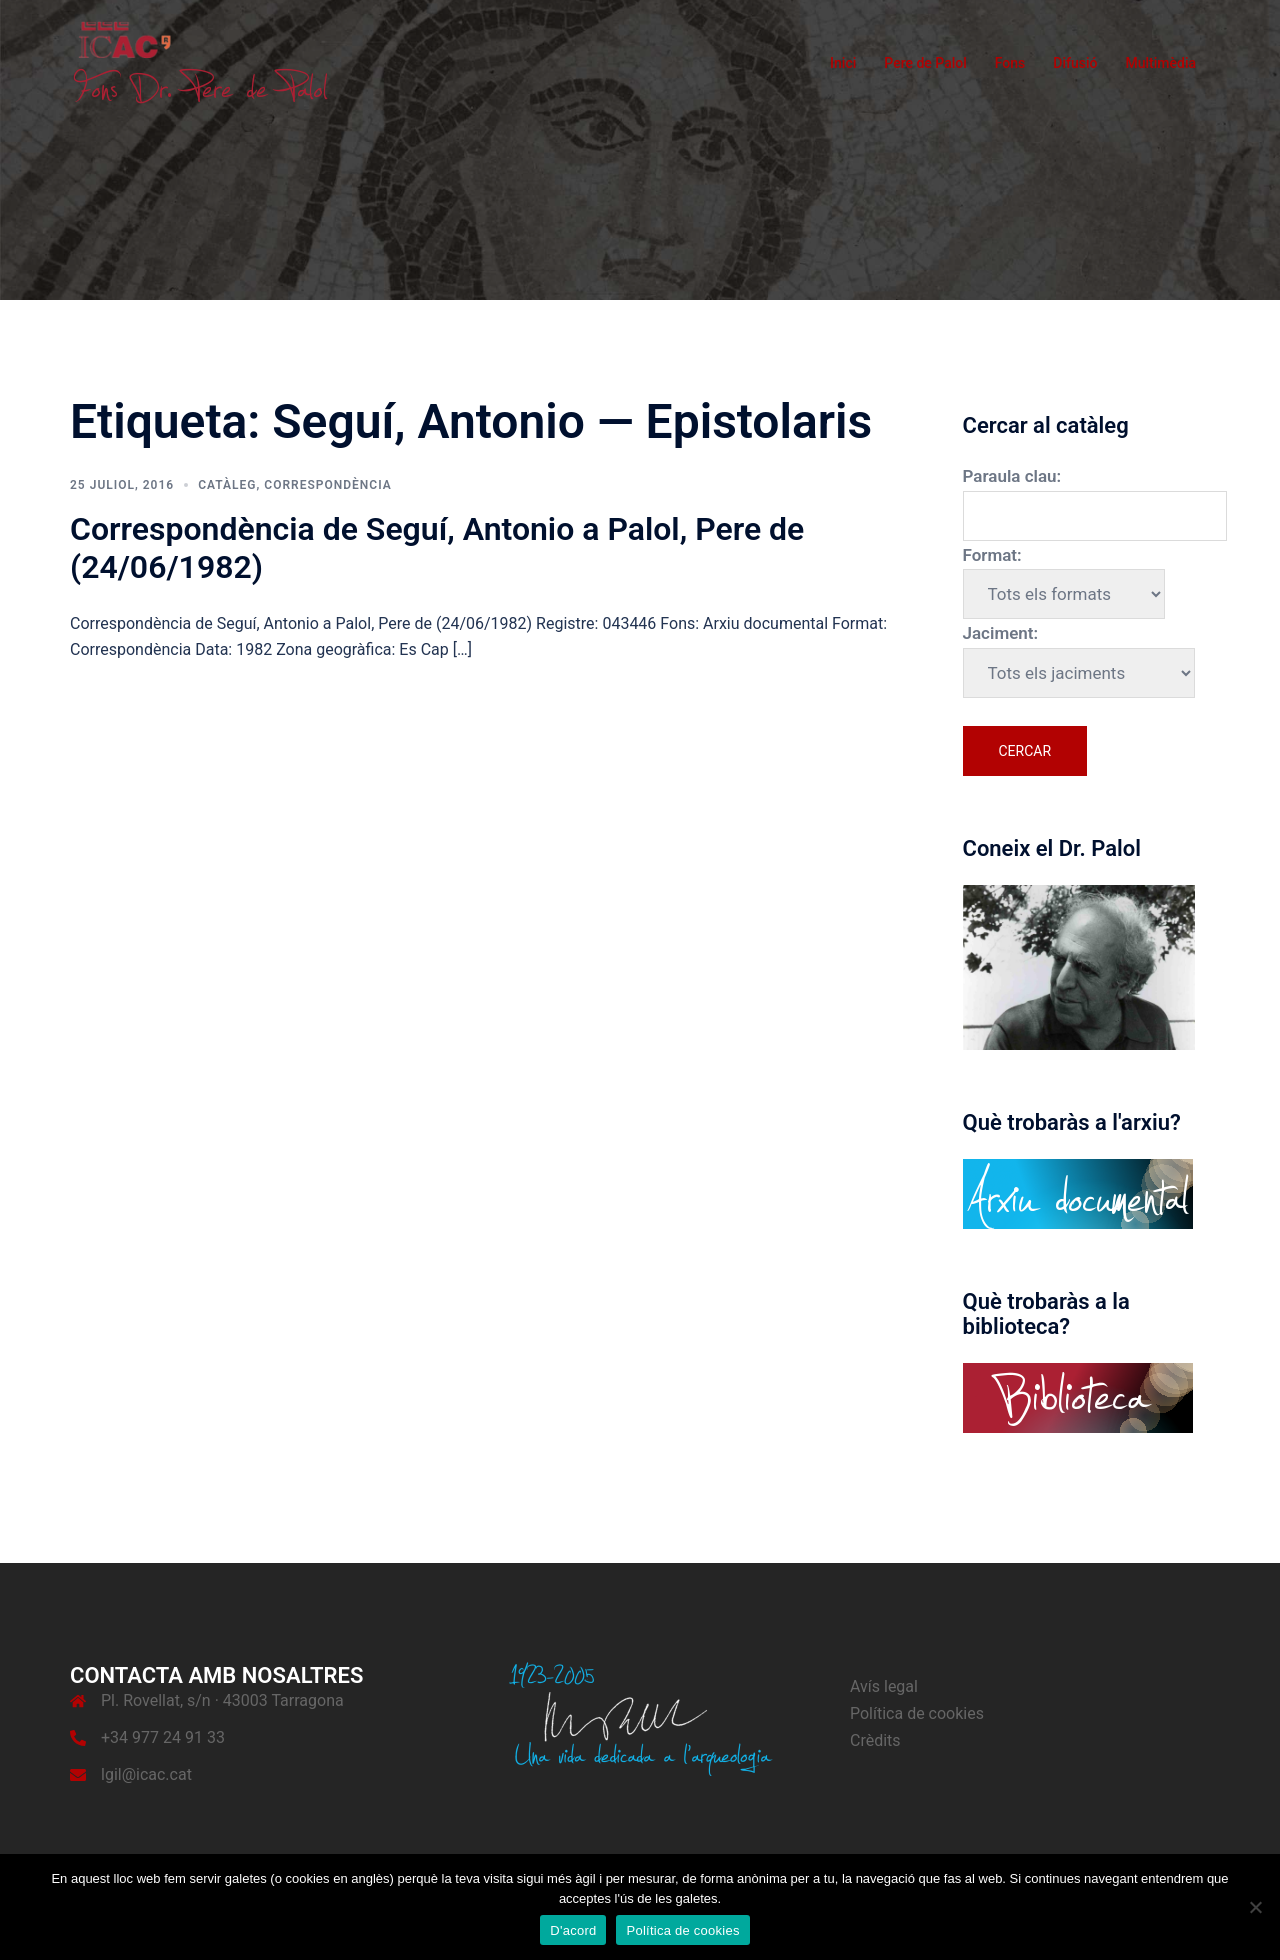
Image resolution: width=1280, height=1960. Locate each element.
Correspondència (327, 485)
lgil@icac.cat (146, 1774)
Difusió (1075, 63)
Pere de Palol (925, 63)
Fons (1010, 63)
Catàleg (227, 485)
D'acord (573, 1930)
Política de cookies (917, 1713)
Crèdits (875, 1740)
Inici (843, 63)
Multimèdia (1160, 63)
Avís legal (884, 1686)
